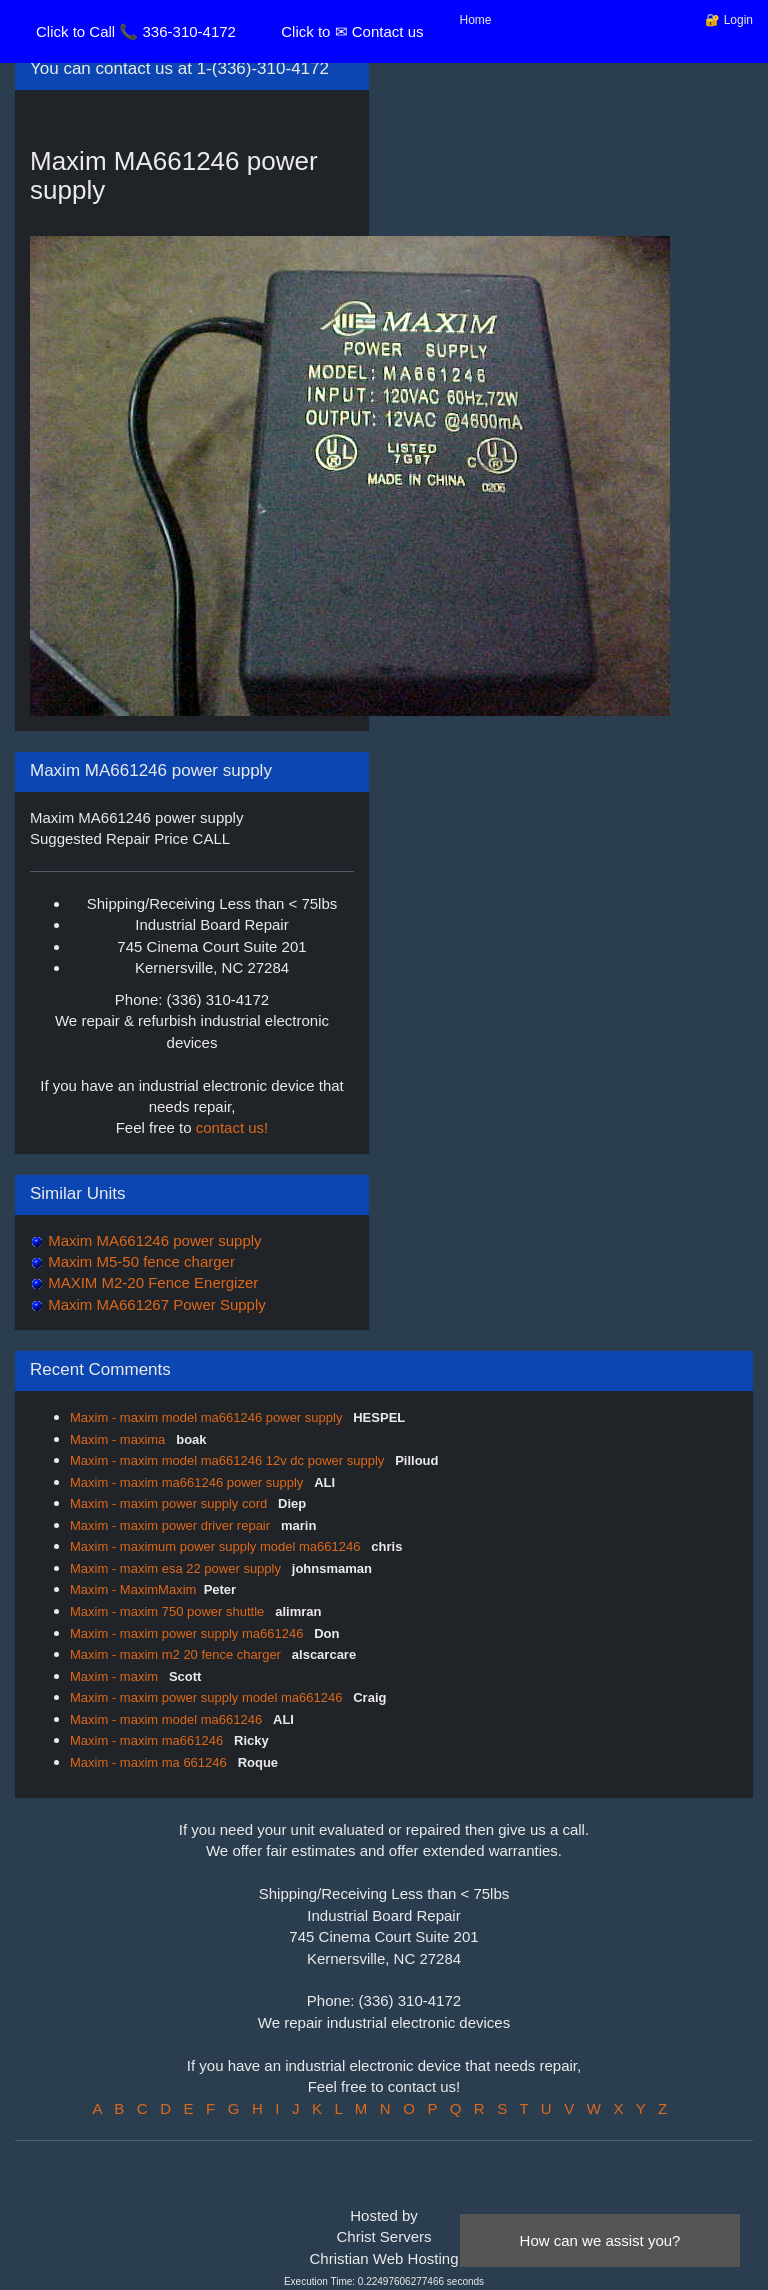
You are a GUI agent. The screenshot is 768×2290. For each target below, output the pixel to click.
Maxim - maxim (116, 1676)
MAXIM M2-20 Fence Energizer (151, 1282)
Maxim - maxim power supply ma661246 (188, 1633)
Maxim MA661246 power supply (153, 1240)
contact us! (232, 1127)
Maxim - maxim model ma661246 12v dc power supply (229, 1460)
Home (476, 20)
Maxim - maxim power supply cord (170, 1503)
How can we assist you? (600, 2240)
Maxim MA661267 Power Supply (155, 1304)
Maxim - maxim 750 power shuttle (169, 1611)
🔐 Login (729, 20)
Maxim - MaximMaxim (133, 1589)
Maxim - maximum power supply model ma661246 (217, 1546)
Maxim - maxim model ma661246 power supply (208, 1417)
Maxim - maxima (119, 1439)
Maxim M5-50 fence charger (139, 1261)
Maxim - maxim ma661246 (148, 1740)
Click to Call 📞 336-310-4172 (136, 31)
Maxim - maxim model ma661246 (168, 1719)
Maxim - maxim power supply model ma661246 (208, 1697)
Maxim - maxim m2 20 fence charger (177, 1654)
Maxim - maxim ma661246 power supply (188, 1482)
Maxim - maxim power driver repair (172, 1525)
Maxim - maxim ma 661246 (150, 1762)
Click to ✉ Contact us (352, 31)
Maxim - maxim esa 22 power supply (177, 1568)
